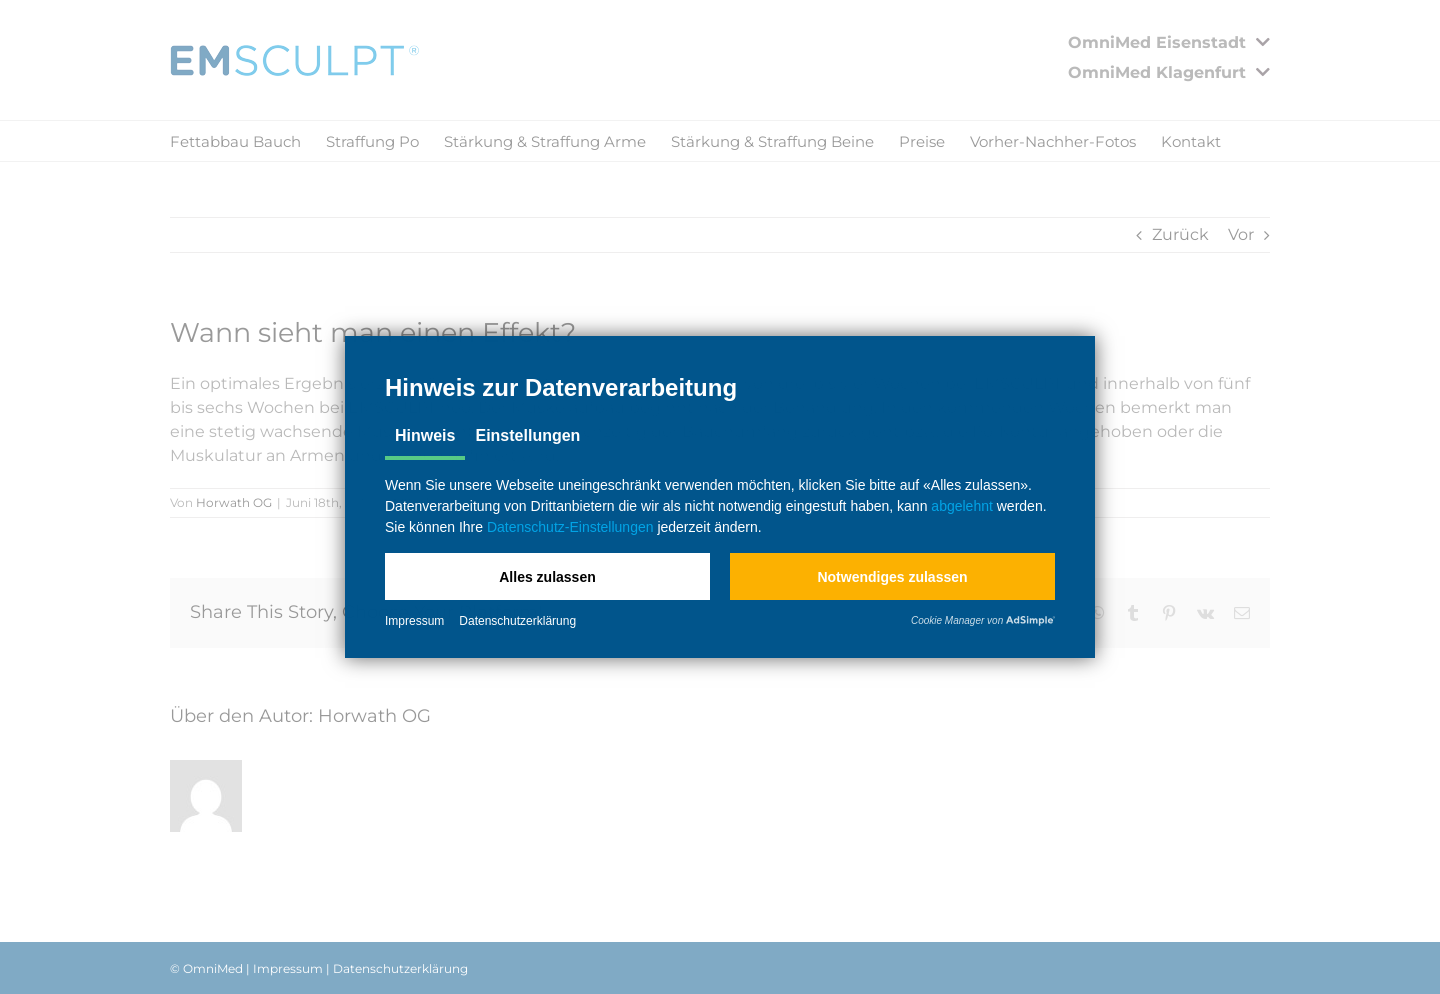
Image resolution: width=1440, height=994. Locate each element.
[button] (547, 576)
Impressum (414, 621)
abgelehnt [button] (962, 506)
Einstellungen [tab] (527, 435)
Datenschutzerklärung (517, 621)
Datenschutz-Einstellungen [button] (570, 527)
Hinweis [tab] (425, 435)
